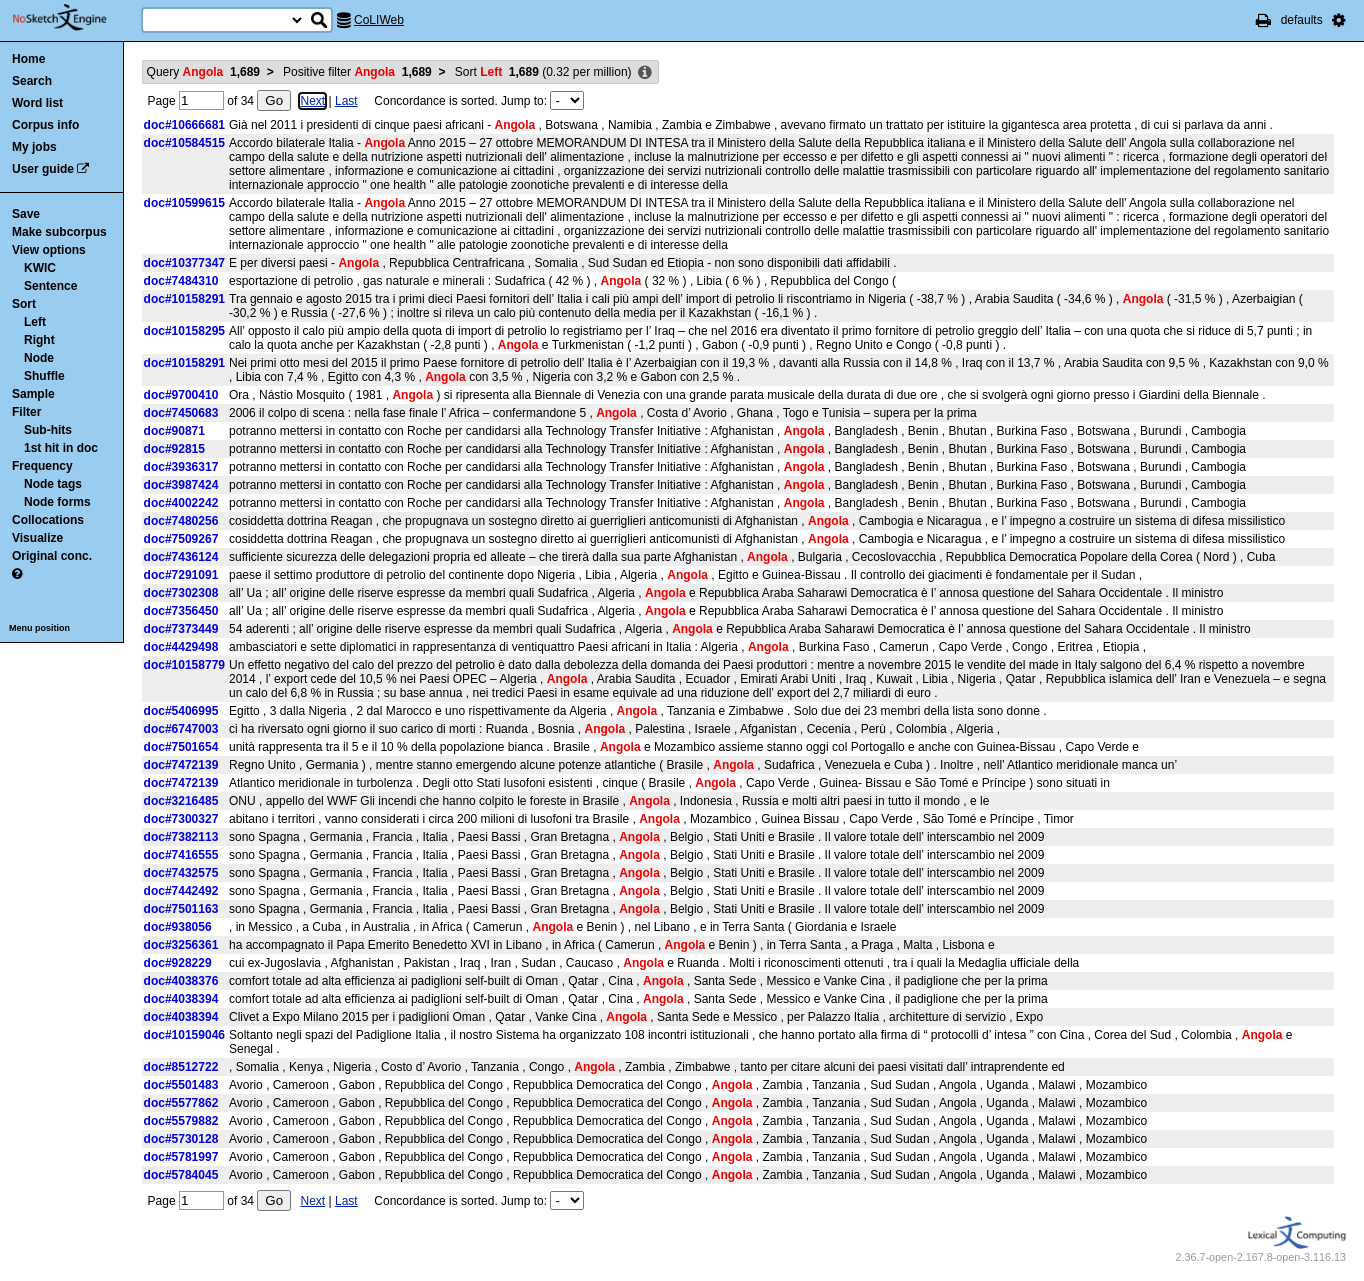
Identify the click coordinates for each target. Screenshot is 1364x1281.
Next (312, 101)
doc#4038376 (181, 981)
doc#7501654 (181, 747)
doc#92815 (174, 449)
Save (26, 214)
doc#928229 (178, 963)
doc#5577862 (181, 1103)
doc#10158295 (184, 331)
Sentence (50, 286)
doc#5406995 (181, 711)
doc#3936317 (181, 467)
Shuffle (44, 376)
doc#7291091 (181, 575)
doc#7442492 (181, 891)
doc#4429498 (181, 647)
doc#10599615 (184, 203)
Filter (26, 412)
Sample (33, 394)
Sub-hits (48, 430)
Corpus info (45, 125)
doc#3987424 (181, 485)
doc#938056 (178, 927)
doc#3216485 (181, 801)
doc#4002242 (181, 503)
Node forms (57, 502)
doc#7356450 (181, 611)
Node (39, 358)
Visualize (37, 538)
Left (35, 322)
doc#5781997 (181, 1157)
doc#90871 (174, 431)
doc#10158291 (184, 299)
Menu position (39, 628)
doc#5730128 (181, 1139)
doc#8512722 (181, 1067)
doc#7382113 (181, 837)
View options (49, 250)
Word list (37, 103)
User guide (43, 169)
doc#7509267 (181, 539)
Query (203, 72)
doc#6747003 (181, 729)
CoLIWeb (379, 20)
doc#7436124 (181, 557)
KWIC (40, 268)
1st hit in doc (61, 448)
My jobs (34, 147)
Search (32, 81)
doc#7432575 (181, 873)
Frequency (42, 466)
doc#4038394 (181, 999)
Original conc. (52, 556)
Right (39, 340)
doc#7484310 (181, 281)
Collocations (48, 520)
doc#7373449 (181, 629)
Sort (24, 304)
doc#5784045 (181, 1175)
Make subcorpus (59, 232)
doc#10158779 (184, 665)
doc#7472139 (181, 765)
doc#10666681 (184, 125)
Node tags (53, 484)
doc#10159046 (184, 1035)
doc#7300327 (181, 819)
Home (28, 59)
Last (346, 101)
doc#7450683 (181, 413)
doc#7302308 (181, 593)
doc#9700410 (181, 395)
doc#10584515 (184, 143)
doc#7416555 (181, 855)
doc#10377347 (184, 263)
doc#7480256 (181, 521)
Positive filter (357, 72)
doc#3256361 (181, 945)
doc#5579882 (181, 1121)
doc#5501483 (181, 1085)
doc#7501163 (181, 909)
